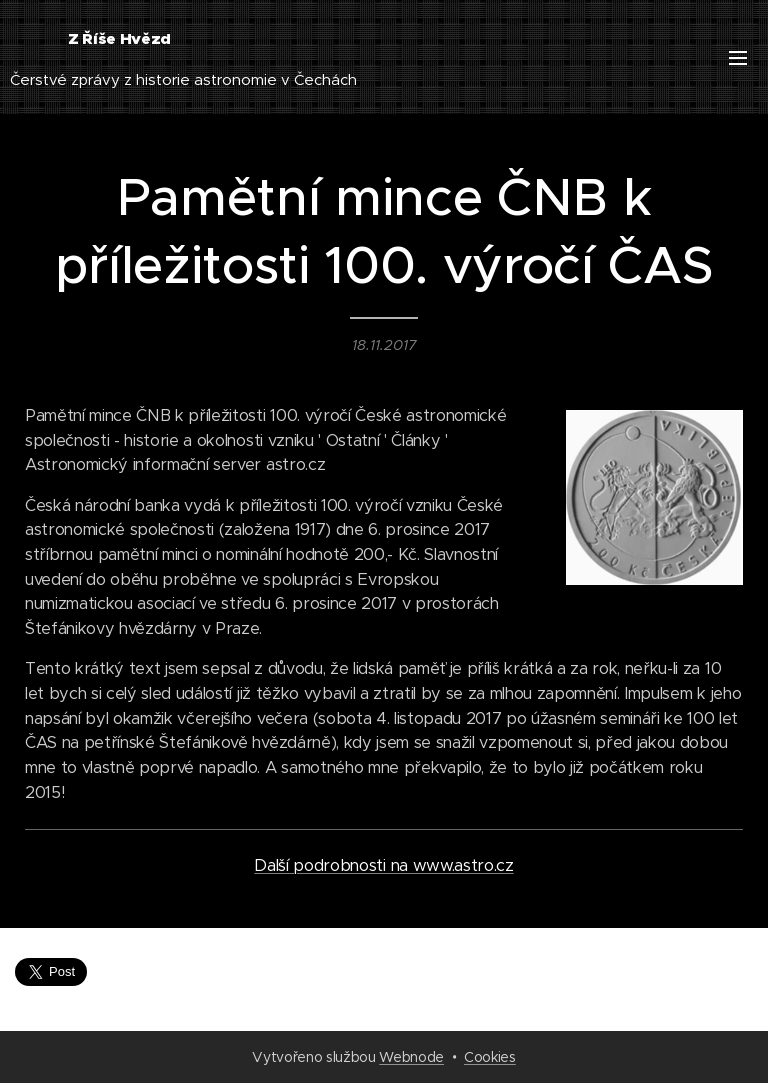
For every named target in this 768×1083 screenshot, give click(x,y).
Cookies (490, 1057)
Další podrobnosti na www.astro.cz (383, 865)
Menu (738, 58)
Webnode (411, 1057)
